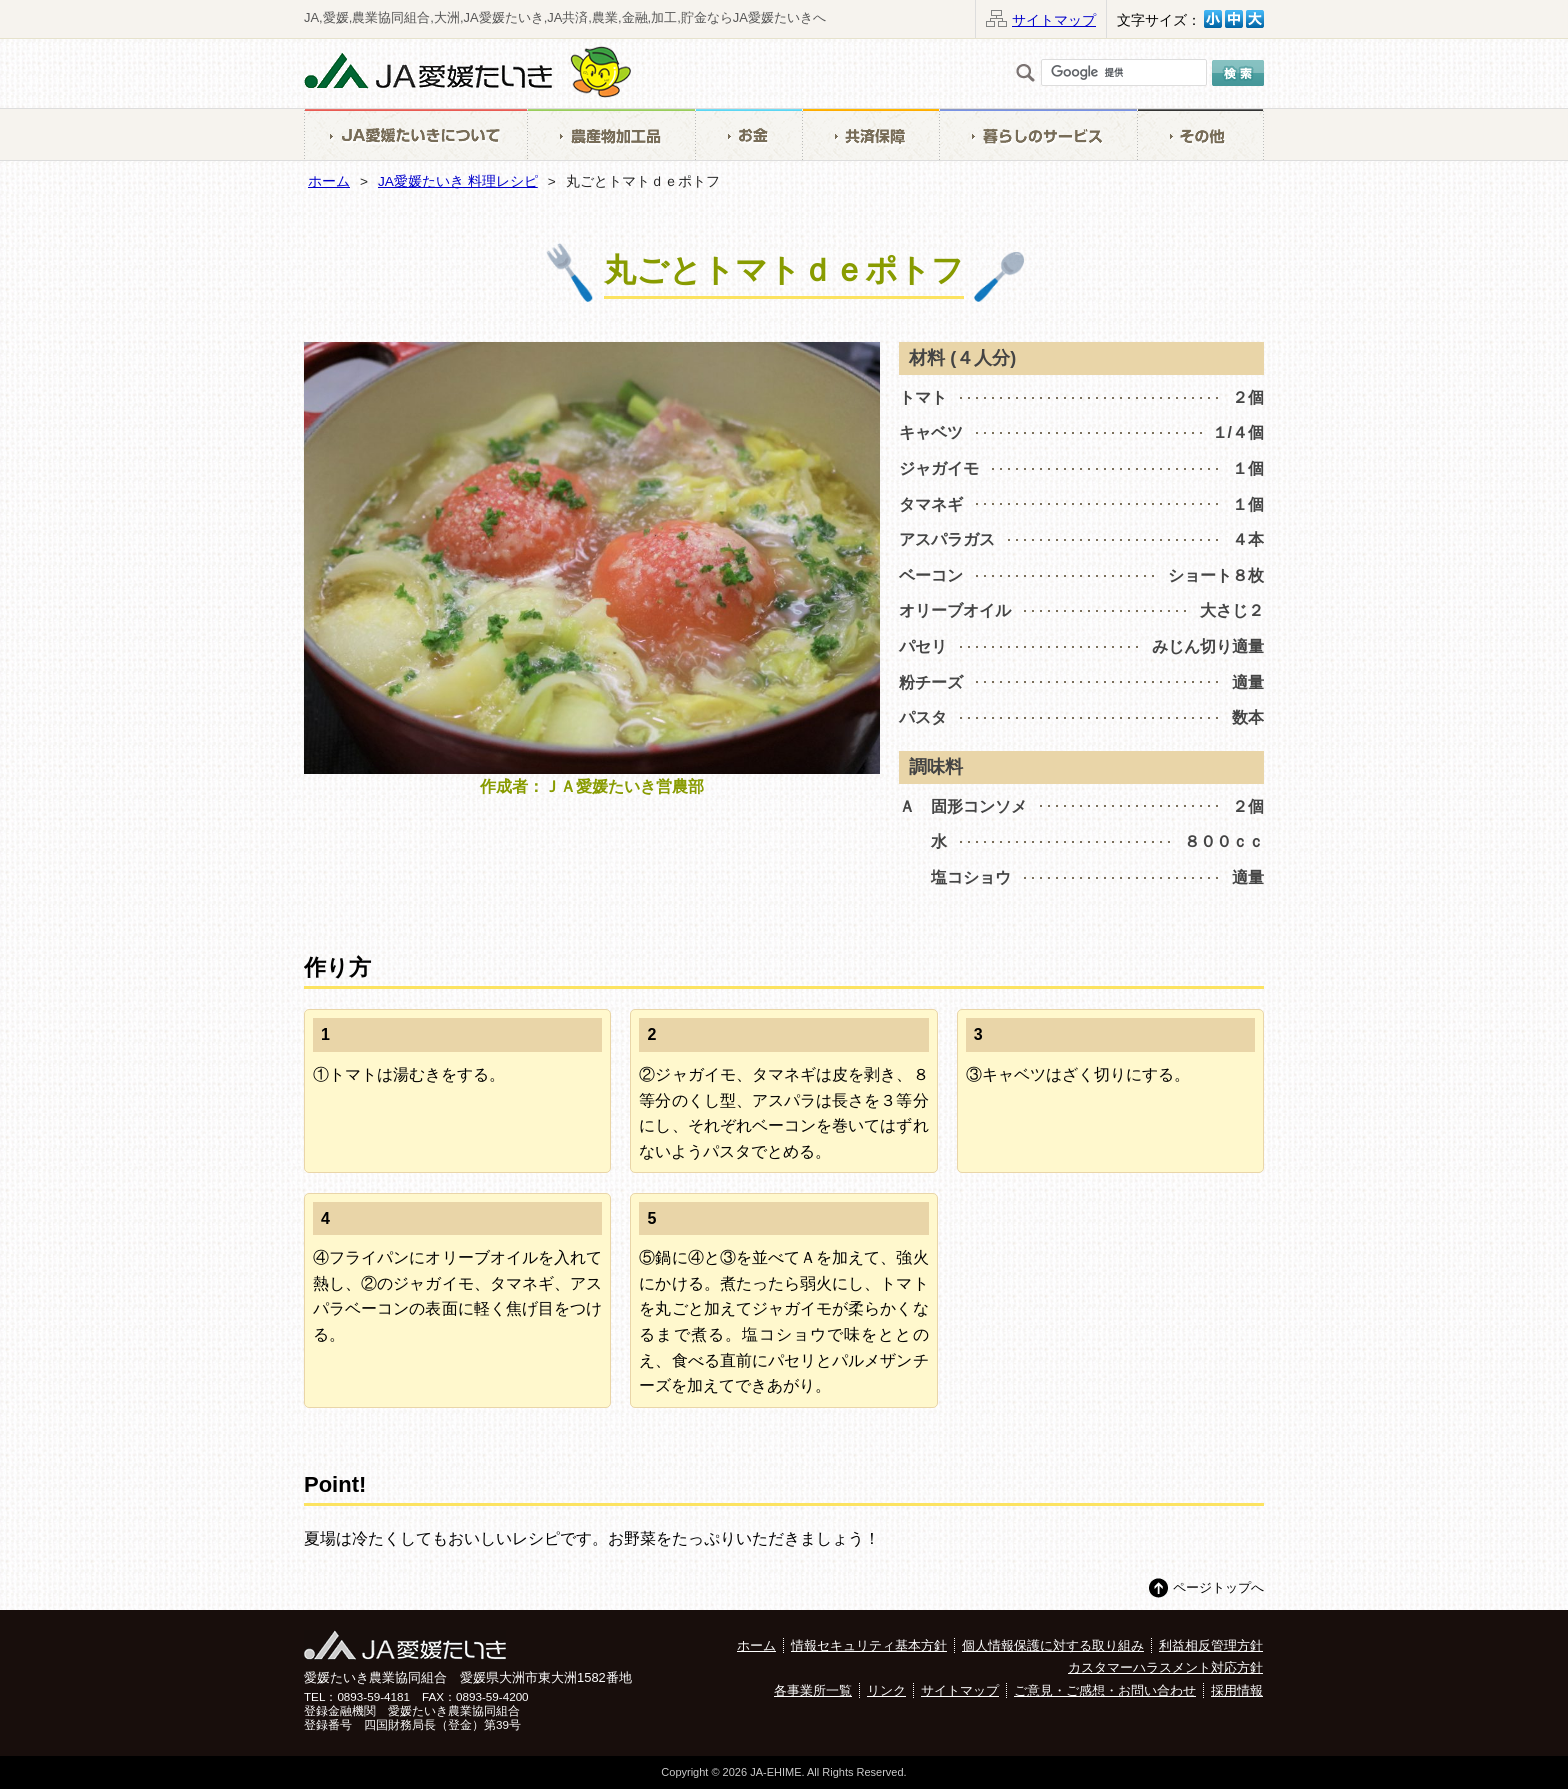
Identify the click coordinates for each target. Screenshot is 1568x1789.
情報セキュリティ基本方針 (869, 1645)
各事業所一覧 (813, 1690)
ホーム (329, 181)
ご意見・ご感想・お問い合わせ (1105, 1690)
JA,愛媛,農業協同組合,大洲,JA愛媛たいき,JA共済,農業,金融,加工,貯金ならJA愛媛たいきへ (565, 17)
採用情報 (1237, 1690)
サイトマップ (1054, 20)
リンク (886, 1690)
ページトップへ (1218, 1587)
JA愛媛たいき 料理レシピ (458, 181)
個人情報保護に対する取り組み (1053, 1645)
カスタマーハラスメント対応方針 (1165, 1667)
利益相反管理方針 (1211, 1645)
